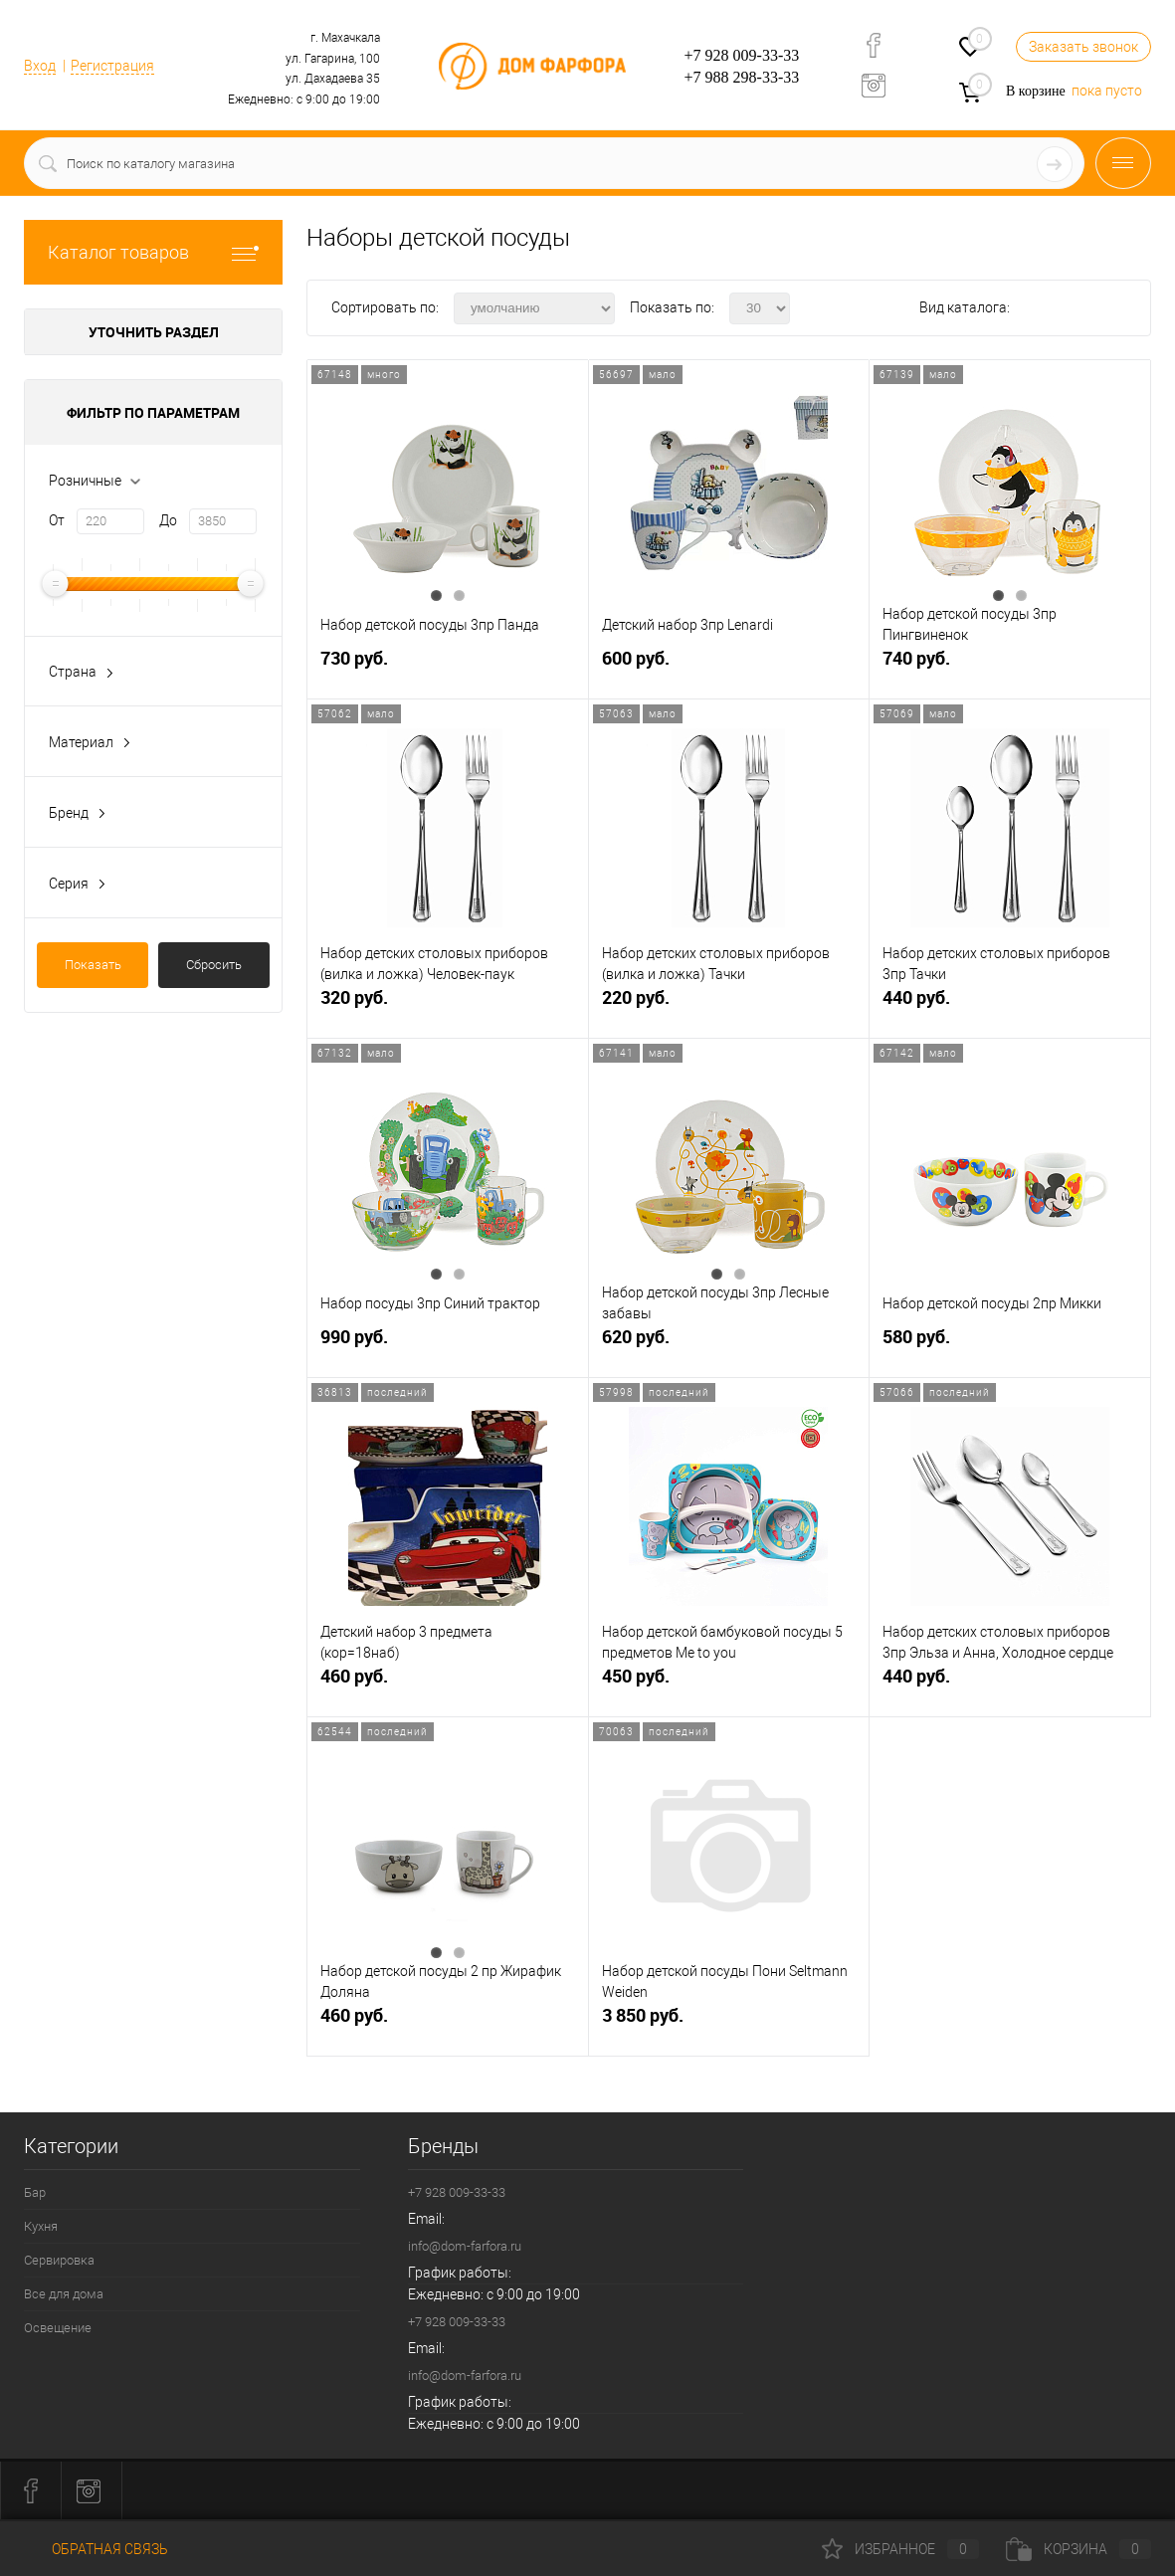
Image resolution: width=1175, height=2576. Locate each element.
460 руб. (447, 1684)
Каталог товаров (153, 252)
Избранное (900, 2549)
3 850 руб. (729, 2023)
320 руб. (447, 1005)
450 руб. (729, 1684)
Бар (35, 2192)
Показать (93, 964)
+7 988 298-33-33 (742, 77)
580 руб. (1009, 1344)
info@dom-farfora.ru (464, 2246)
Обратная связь (96, 2549)
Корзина (1078, 2549)
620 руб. (729, 1344)
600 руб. (729, 666)
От (57, 520)
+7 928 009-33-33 (742, 55)
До (168, 520)
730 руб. (447, 666)
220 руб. (729, 1005)
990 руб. (447, 1344)
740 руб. (1009, 666)
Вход (40, 66)
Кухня (41, 2226)
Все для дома (63, 2293)
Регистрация (112, 66)
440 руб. (1009, 1005)
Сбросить (214, 964)
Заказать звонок (1083, 47)
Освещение (58, 2327)
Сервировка (59, 2260)
